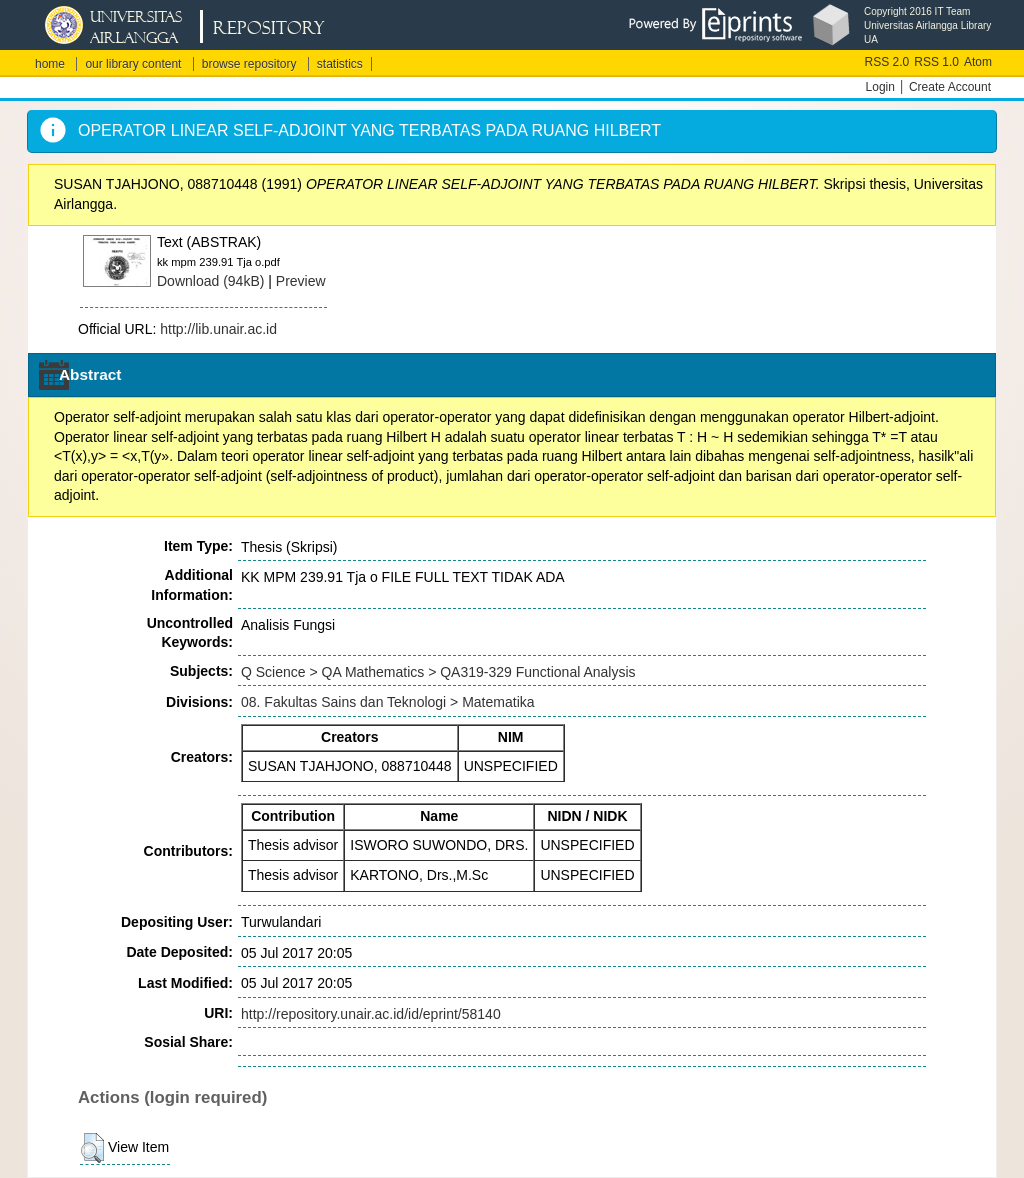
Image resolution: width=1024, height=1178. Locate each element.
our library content (133, 64)
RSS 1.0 (936, 62)
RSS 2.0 (887, 62)
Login (880, 87)
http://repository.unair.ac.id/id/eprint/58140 (371, 1014)
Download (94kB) (210, 281)
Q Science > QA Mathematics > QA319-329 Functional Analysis (438, 672)
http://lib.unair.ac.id (218, 329)
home (50, 64)
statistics (340, 64)
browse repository (249, 64)
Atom (978, 62)
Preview (301, 281)
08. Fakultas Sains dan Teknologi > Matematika (388, 702)
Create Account (950, 87)
